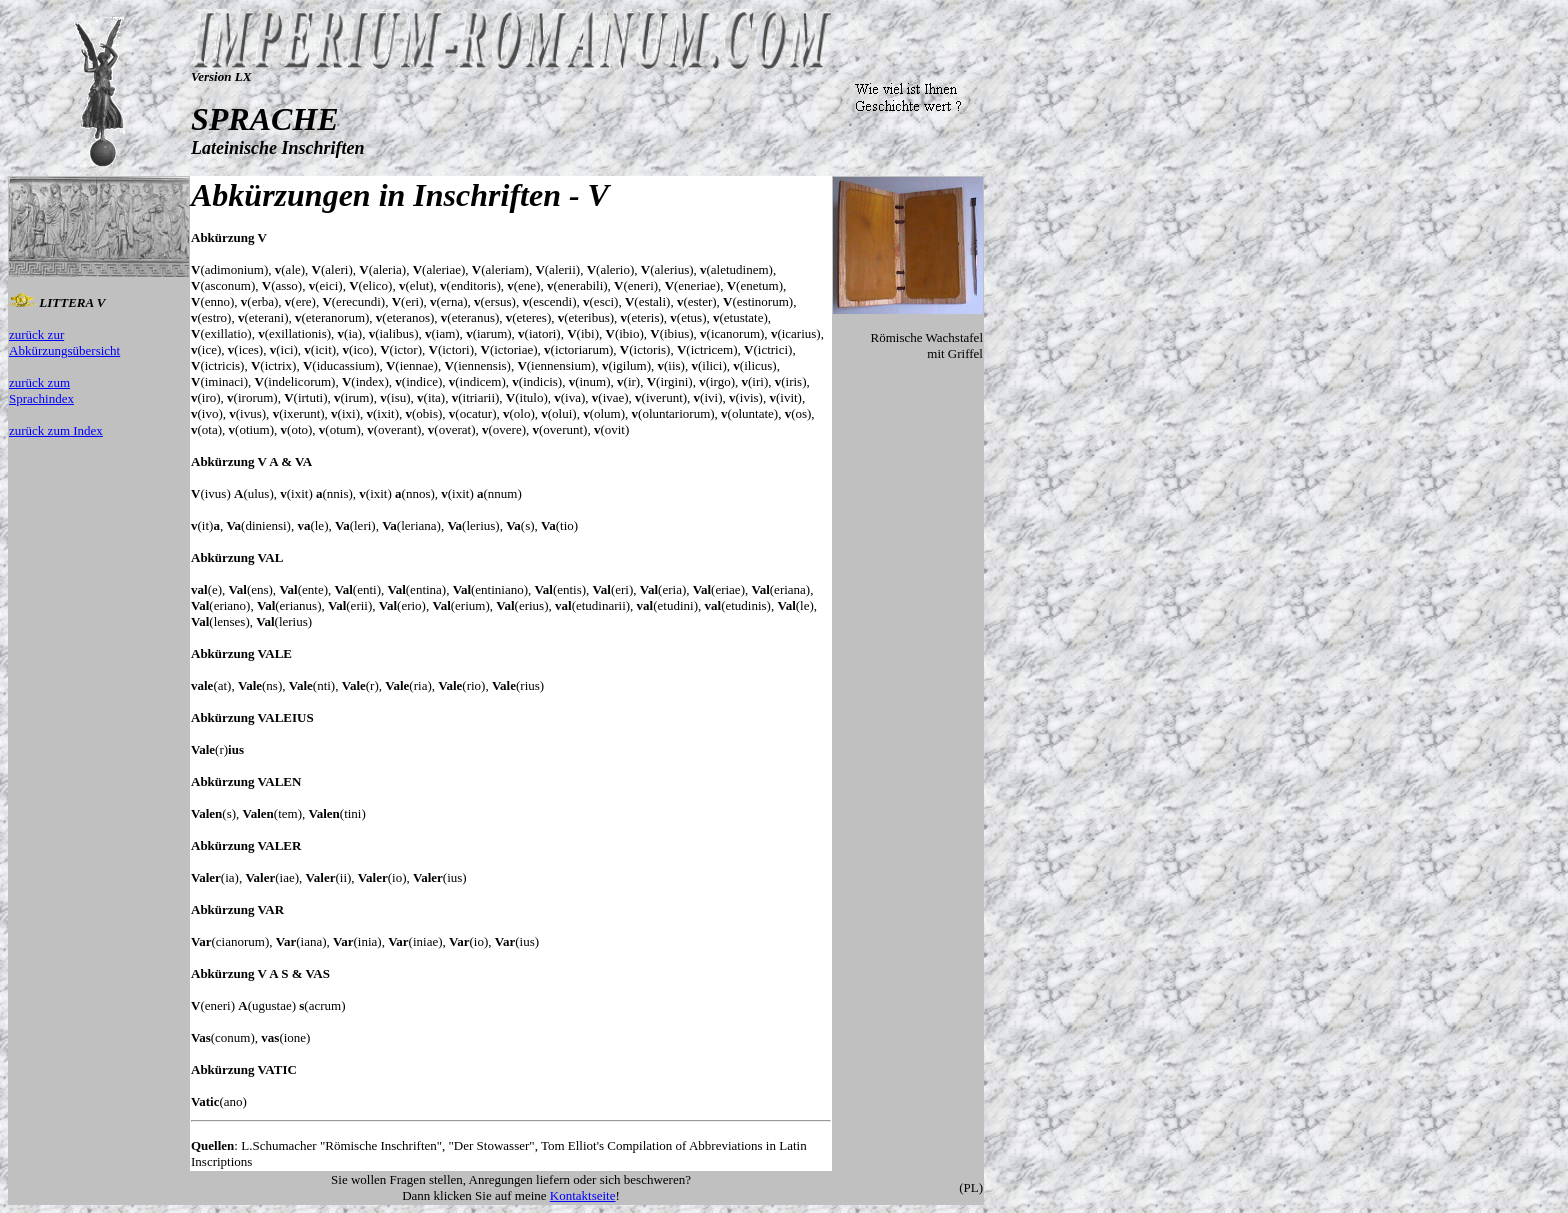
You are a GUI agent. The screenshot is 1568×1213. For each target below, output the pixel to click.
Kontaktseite (583, 1195)
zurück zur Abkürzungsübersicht (64, 342)
